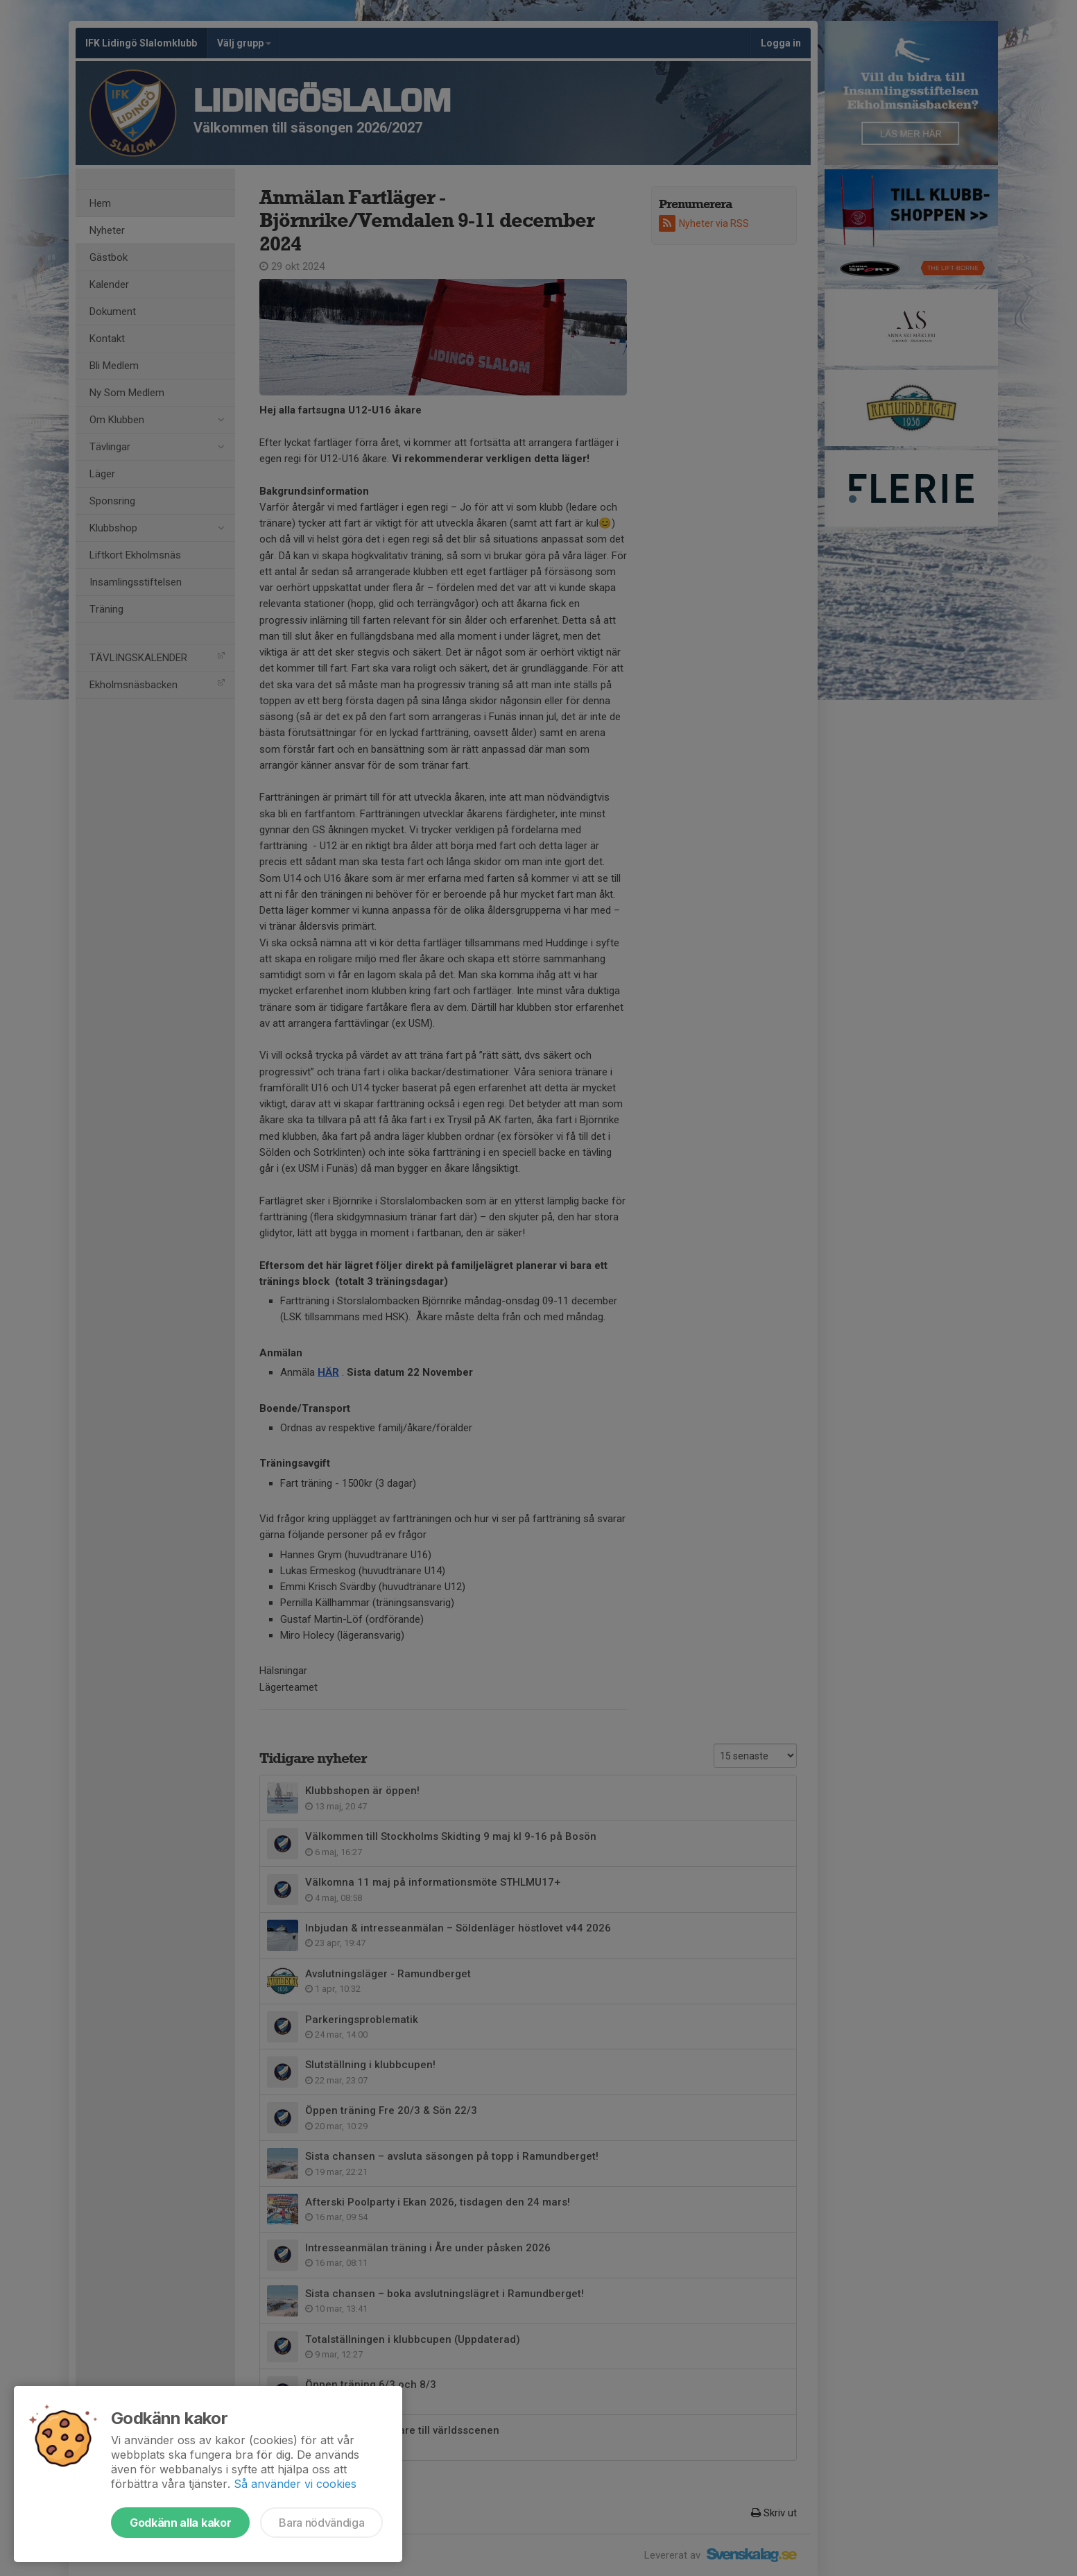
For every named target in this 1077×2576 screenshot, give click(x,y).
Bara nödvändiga (321, 2523)
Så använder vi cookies (295, 2484)
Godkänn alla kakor (180, 2523)
